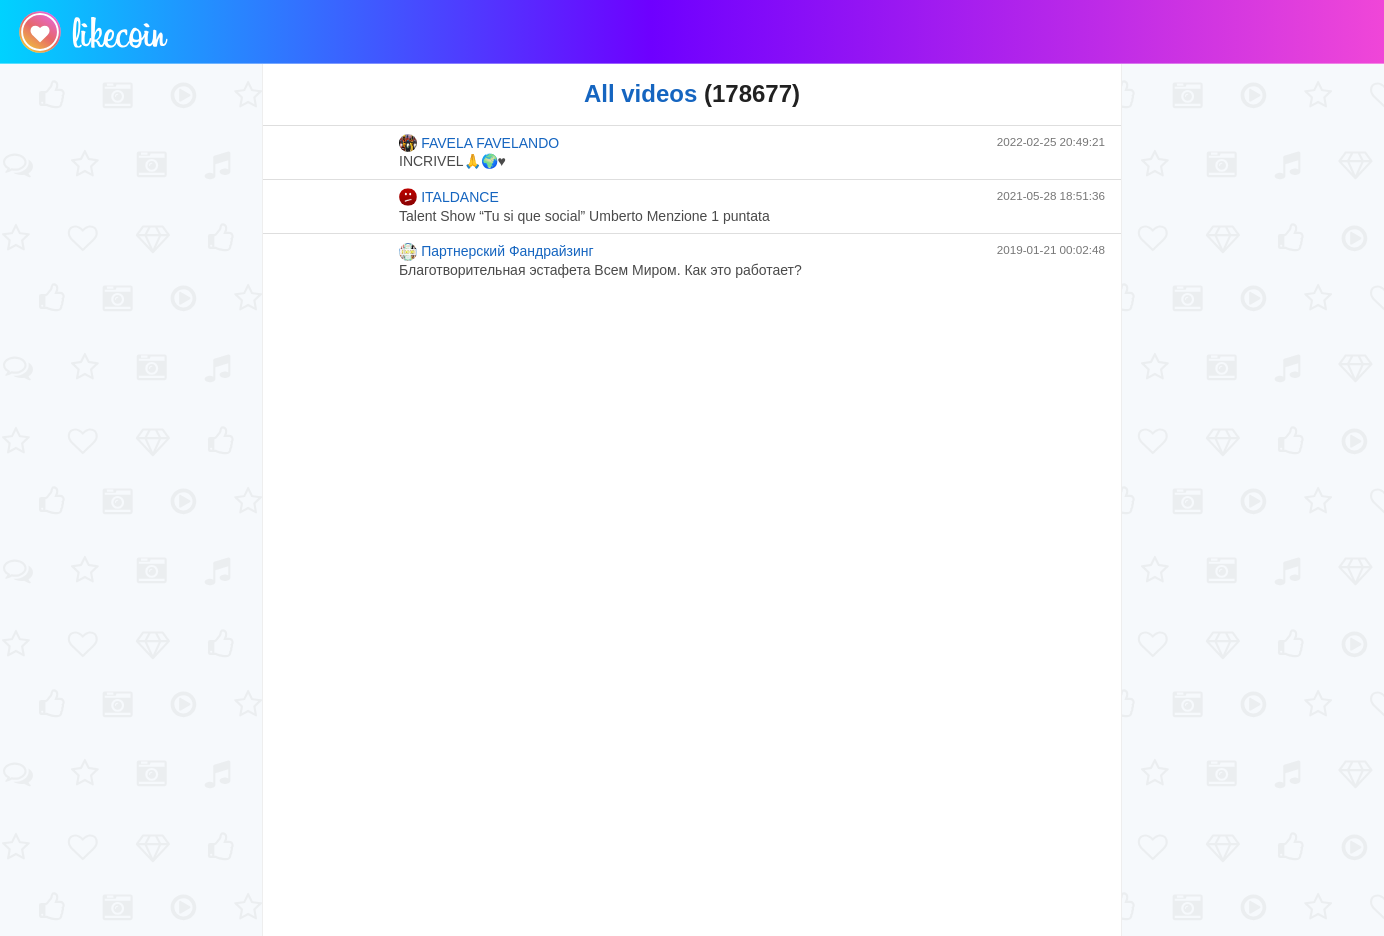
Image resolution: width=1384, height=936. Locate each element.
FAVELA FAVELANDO (479, 143)
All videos (640, 93)
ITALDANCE (449, 197)
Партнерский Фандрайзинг (496, 252)
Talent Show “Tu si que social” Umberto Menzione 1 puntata (584, 216)
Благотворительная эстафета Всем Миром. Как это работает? (600, 270)
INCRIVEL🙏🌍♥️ (452, 161)
